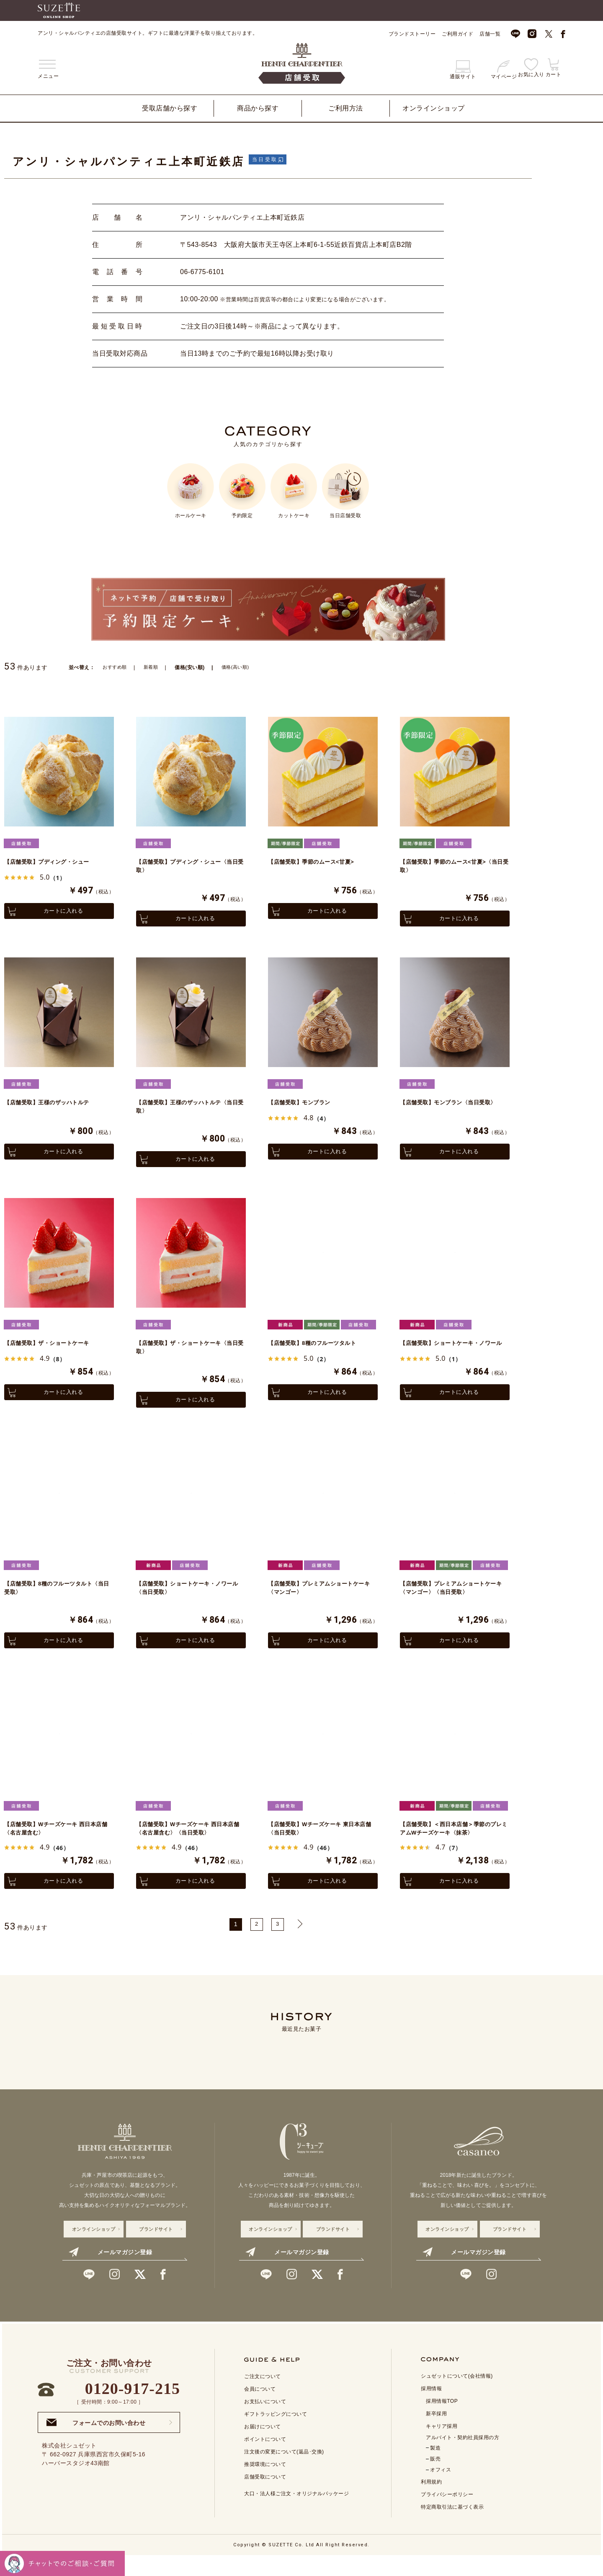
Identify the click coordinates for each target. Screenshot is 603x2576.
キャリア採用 (441, 2445)
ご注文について (262, 2395)
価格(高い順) (240, 667)
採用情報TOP (442, 2420)
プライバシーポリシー (447, 2513)
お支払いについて (265, 2420)
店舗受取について (265, 2496)
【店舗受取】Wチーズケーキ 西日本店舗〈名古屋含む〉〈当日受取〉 (189, 1844)
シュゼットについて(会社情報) (457, 2395)
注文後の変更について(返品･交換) (284, 2470)
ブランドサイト (156, 2247)
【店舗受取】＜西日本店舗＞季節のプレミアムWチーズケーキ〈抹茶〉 (452, 1844)
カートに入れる (59, 912)
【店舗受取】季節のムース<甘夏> (317, 862)
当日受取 (268, 159)
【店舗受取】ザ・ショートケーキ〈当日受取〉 (185, 1355)
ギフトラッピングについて (275, 2433)
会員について (260, 2408)
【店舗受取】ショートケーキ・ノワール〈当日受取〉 (188, 1600)
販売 (435, 2478)
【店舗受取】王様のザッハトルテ (53, 1106)
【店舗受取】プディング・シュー (53, 862)
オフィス (440, 2488)
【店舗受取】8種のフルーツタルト (318, 1351)
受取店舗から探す (169, 108)
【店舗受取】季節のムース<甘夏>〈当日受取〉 (449, 867)
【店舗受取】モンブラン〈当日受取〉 (448, 1111)
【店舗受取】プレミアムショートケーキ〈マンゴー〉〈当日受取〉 (452, 1600)
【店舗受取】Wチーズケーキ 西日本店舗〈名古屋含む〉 (57, 1844)
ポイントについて (265, 2458)
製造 (435, 2467)
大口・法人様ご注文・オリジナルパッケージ (296, 2512)
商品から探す (257, 108)
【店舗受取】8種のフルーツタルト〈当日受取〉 (54, 1600)
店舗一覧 (489, 34)
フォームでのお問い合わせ (95, 2441)
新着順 (154, 667)
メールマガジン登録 (110, 2271)
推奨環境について (265, 2483)
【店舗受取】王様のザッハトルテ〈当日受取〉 (185, 1111)
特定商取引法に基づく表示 (452, 2526)
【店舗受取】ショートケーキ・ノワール (452, 1355)
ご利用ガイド (457, 34)
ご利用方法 (345, 108)
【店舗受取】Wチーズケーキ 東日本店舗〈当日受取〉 (321, 1844)
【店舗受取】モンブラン (304, 1106)
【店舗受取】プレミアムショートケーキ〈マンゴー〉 (320, 1600)
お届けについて (262, 2445)
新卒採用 (436, 2432)
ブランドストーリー (412, 34)
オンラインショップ (433, 108)
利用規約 (431, 2501)
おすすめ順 (116, 667)
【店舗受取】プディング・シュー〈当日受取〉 (185, 867)
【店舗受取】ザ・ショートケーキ (53, 1351)
